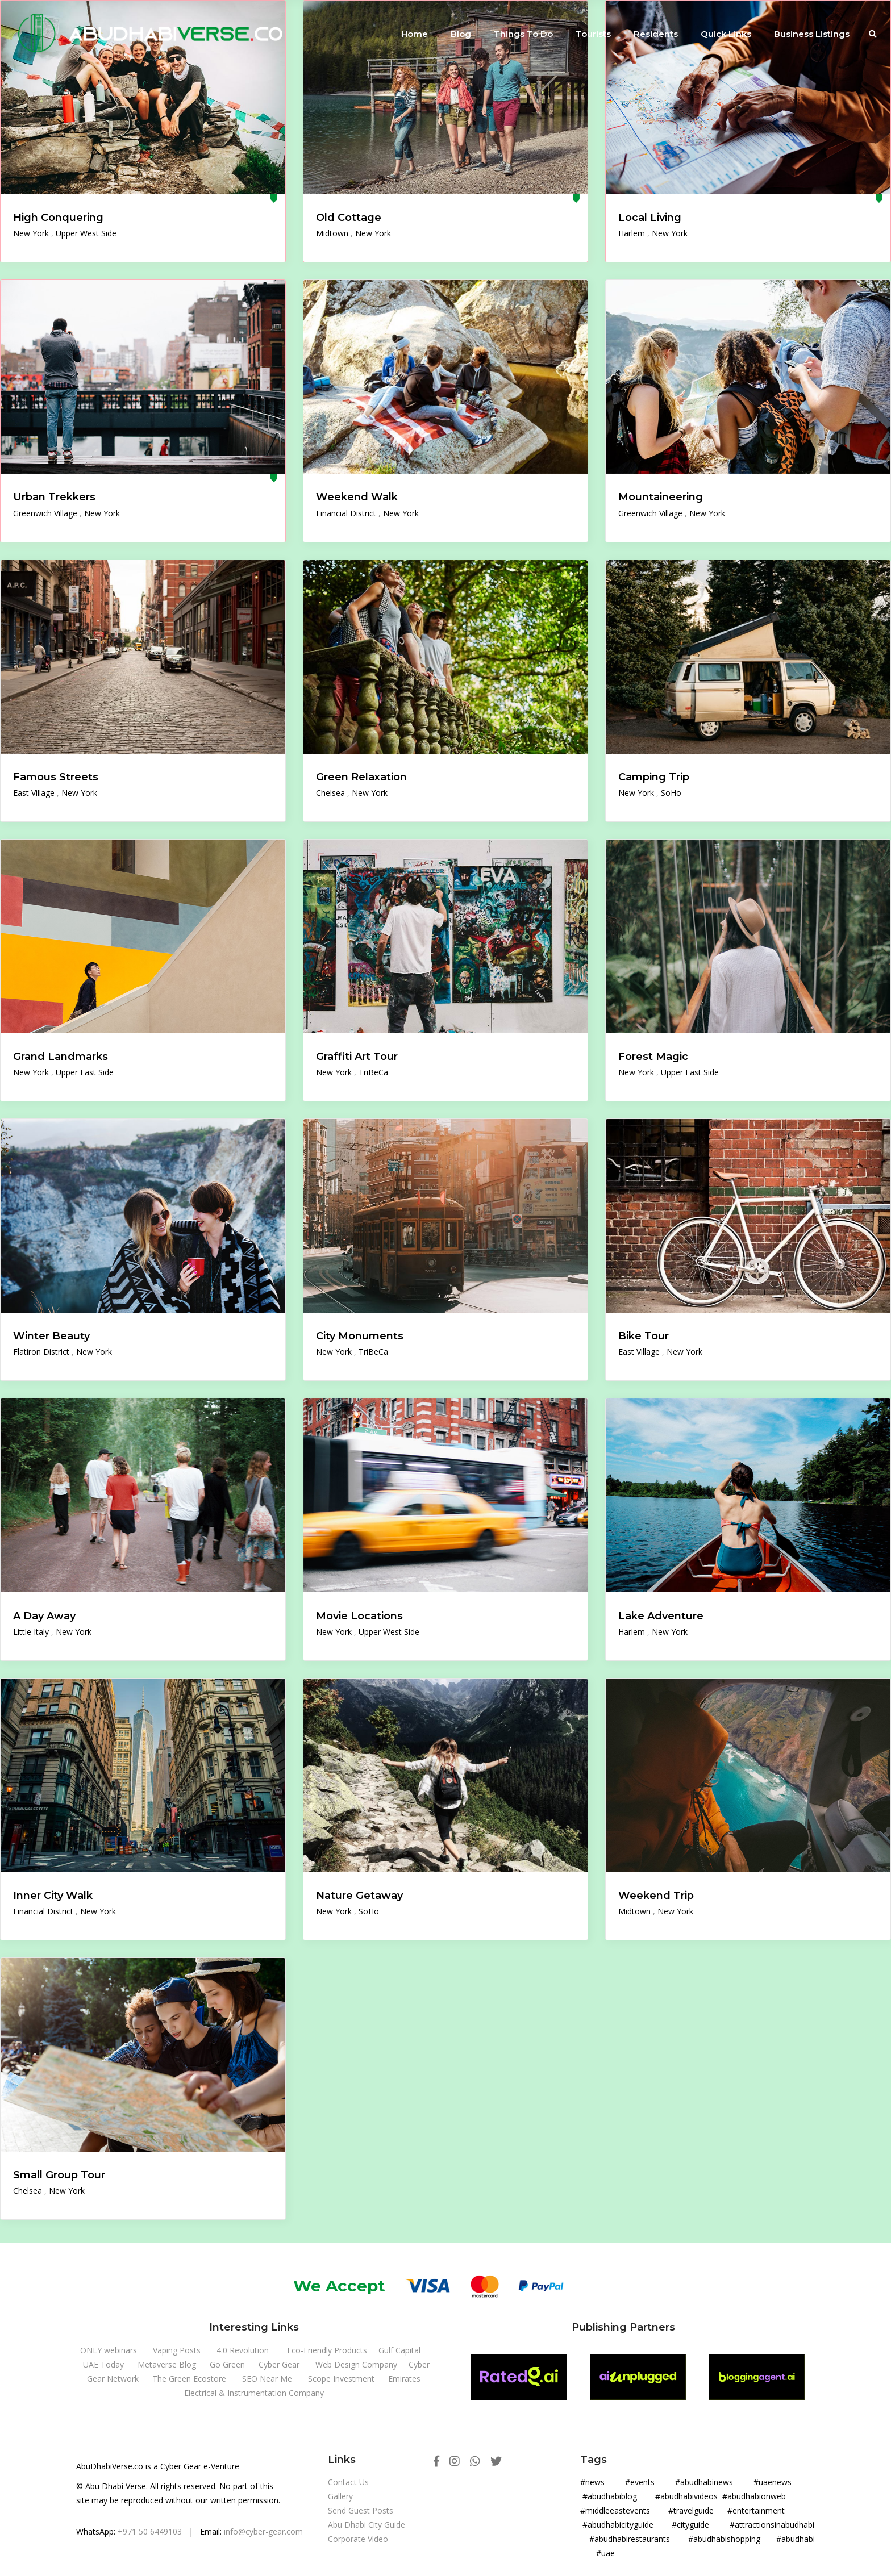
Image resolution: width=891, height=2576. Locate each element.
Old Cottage (348, 217)
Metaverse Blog (167, 2364)
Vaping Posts (177, 2350)
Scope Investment (341, 2378)
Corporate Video (358, 2538)
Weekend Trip (656, 1895)
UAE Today (103, 2364)
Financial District (347, 513)
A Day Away (44, 1616)
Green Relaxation (361, 777)
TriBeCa (373, 1072)
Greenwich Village (46, 513)
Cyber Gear (279, 2364)
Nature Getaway (359, 1895)
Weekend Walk (357, 497)
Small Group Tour (59, 2175)
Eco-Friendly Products (327, 2350)
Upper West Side (86, 233)
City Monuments (359, 1336)
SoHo (671, 792)
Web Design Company (356, 2364)
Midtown (333, 233)
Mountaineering (660, 497)
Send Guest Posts (360, 2510)
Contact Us (348, 2482)
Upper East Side (85, 1072)
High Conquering (58, 217)
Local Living (649, 217)
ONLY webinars (108, 2350)
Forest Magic (653, 1056)
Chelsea (331, 792)
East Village (35, 792)
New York (32, 233)
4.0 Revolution (242, 2350)
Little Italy (32, 1631)
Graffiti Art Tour (357, 1056)
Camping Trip (653, 777)
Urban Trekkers (54, 497)
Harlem (632, 233)
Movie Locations (359, 1616)
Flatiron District (42, 1351)
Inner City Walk (53, 1895)
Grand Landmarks (60, 1056)
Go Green (227, 2364)
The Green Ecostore (189, 2378)
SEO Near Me (267, 2378)
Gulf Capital (399, 2350)
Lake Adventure (660, 1616)
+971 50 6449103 (150, 2531)
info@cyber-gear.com (263, 2531)
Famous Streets (55, 777)
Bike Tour (643, 1336)
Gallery (340, 2496)
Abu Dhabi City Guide (366, 2524)
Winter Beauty (51, 1336)
